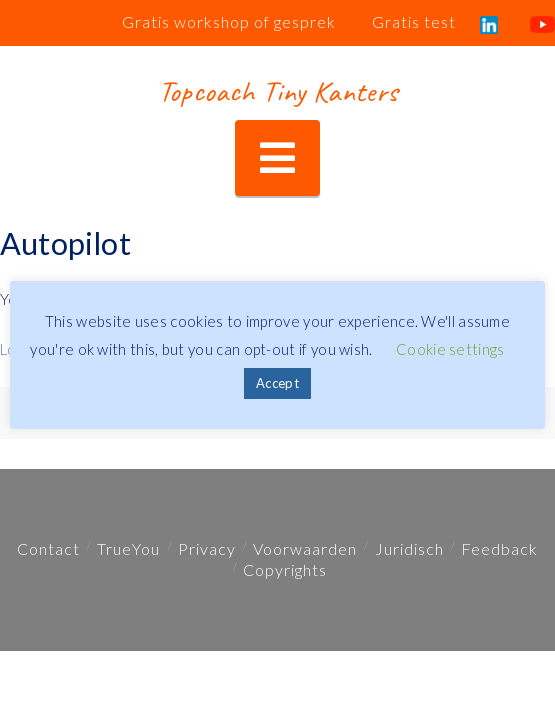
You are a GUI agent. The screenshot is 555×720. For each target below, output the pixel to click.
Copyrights (285, 569)
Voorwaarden (305, 548)
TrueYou (128, 548)
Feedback (499, 548)
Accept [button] (277, 383)
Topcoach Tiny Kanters (277, 91)
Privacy (207, 548)
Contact (48, 548)
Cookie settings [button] (450, 349)
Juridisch (409, 548)
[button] (277, 158)
